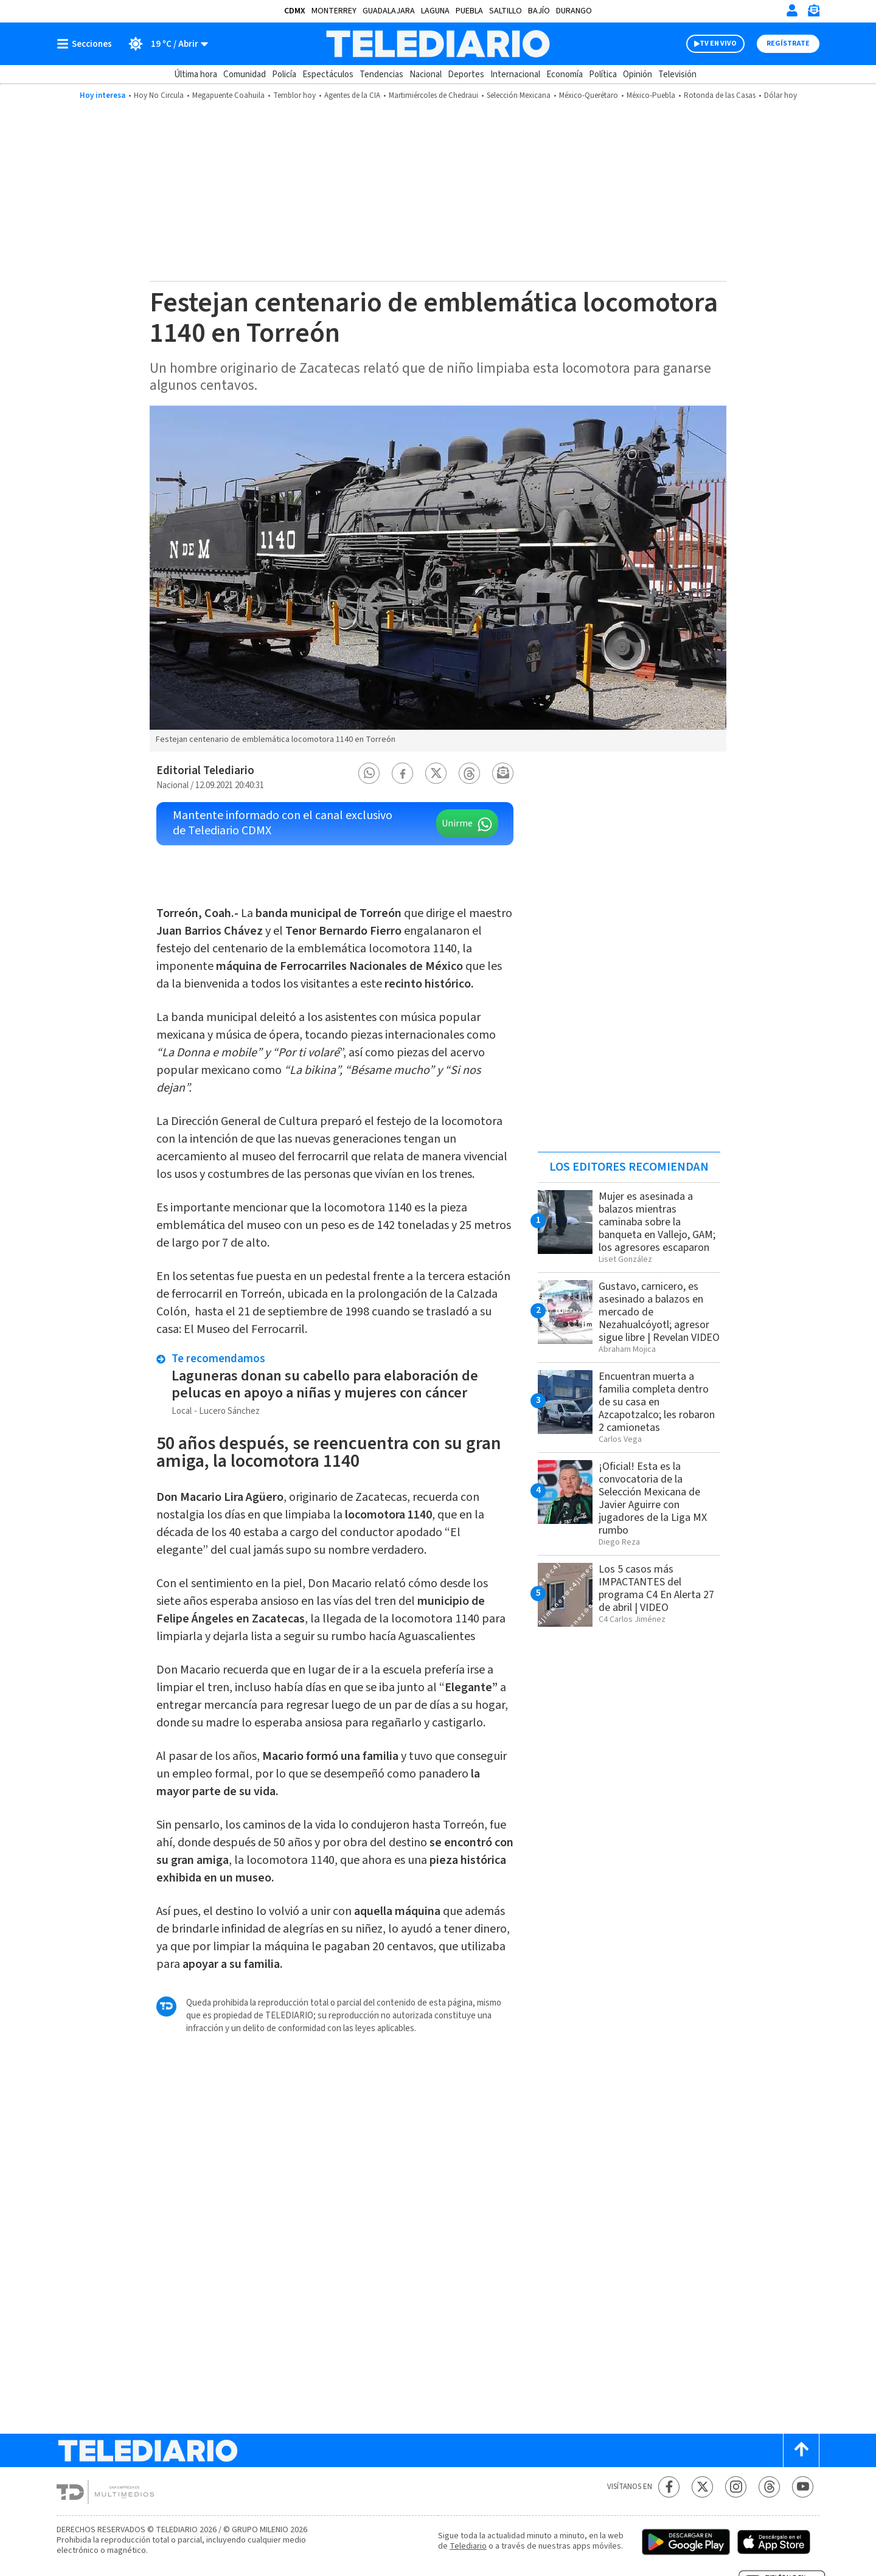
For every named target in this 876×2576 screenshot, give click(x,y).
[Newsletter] (813, 13)
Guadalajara (389, 11)
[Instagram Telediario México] (735, 2487)
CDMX (294, 11)
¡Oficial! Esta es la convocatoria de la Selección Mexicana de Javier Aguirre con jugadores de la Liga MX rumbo (653, 1498)
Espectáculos (327, 74)
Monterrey (333, 11)
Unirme (457, 823)
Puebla (469, 11)
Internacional (515, 74)
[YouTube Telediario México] (802, 2487)
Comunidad (244, 74)
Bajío (539, 11)
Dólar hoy (780, 95)
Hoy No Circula (159, 95)
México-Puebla (651, 95)
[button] (369, 773)
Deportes (466, 74)
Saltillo (505, 11)
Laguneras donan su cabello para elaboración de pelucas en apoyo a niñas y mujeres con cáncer (325, 1384)
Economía (564, 74)
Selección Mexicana (519, 95)
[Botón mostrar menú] (87, 44)
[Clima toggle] (163, 44)
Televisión (677, 74)
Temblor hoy (294, 95)
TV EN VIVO (718, 43)
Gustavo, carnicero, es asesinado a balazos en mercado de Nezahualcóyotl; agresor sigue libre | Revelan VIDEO (659, 1312)
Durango (574, 11)
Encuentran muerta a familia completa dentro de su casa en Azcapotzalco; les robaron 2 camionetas (657, 1402)
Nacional (425, 74)
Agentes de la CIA (352, 95)
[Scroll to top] (801, 2450)
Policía (284, 74)
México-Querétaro (588, 95)
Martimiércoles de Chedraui (433, 95)
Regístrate (788, 43)
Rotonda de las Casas (720, 95)
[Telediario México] (437, 44)
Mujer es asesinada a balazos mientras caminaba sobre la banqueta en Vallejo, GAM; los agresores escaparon (657, 1222)
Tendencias (381, 74)
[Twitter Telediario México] (702, 2487)
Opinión (637, 74)
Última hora (195, 74)
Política (603, 74)
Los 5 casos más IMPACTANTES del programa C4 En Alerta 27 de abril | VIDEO (656, 1588)
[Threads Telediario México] (769, 2487)
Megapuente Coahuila (228, 95)
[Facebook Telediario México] (669, 2487)
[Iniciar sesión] (792, 10)
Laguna (435, 11)
